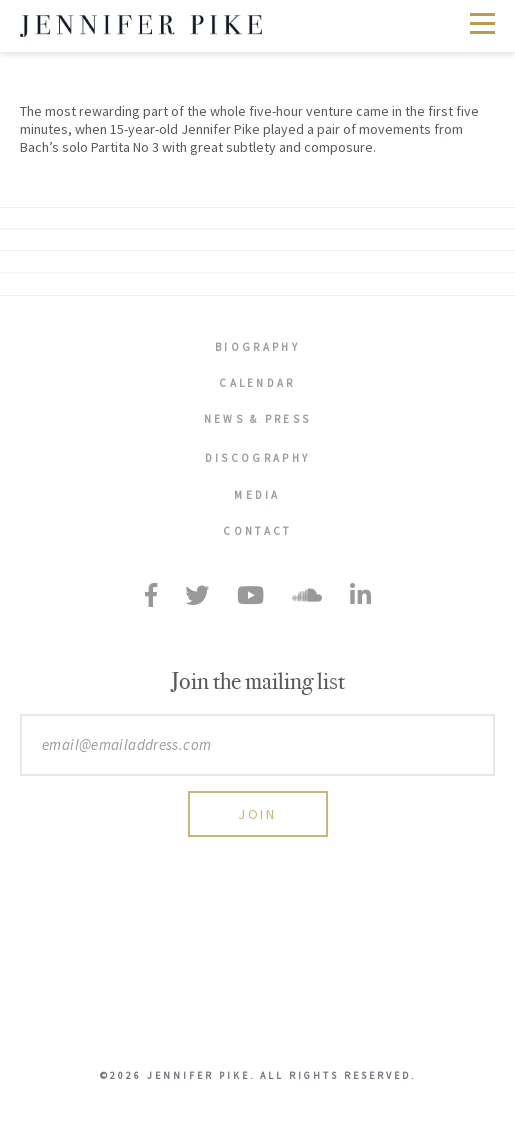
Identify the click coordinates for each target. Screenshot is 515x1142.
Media (257, 495)
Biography (257, 347)
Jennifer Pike (141, 26)
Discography (257, 458)
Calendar (257, 383)
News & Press (258, 419)
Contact (257, 531)
